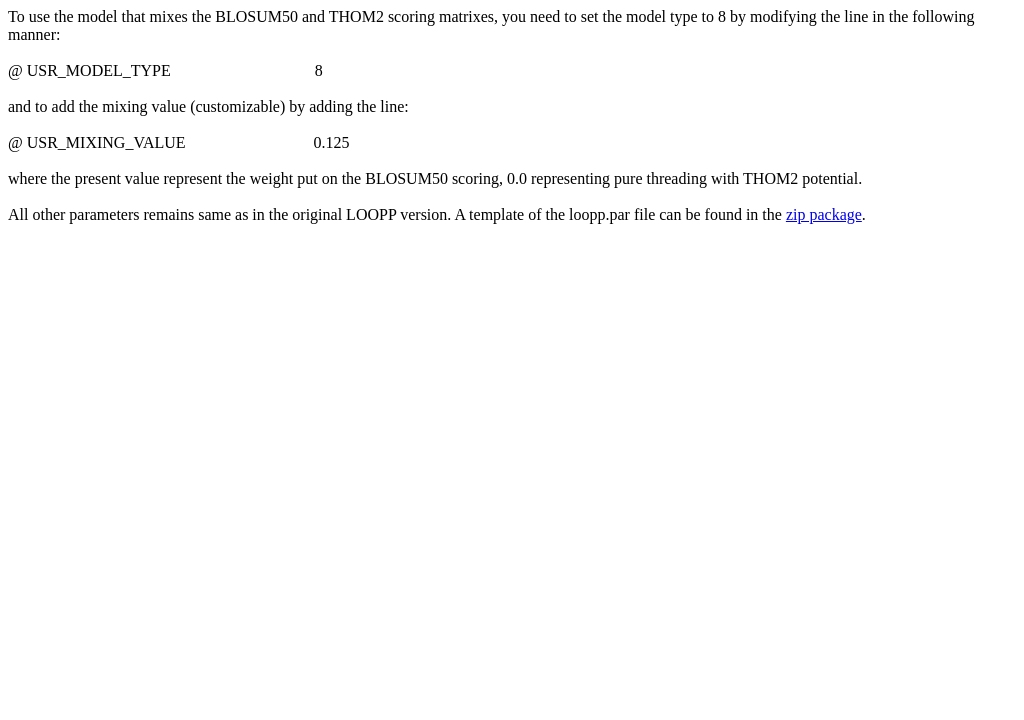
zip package (824, 214)
